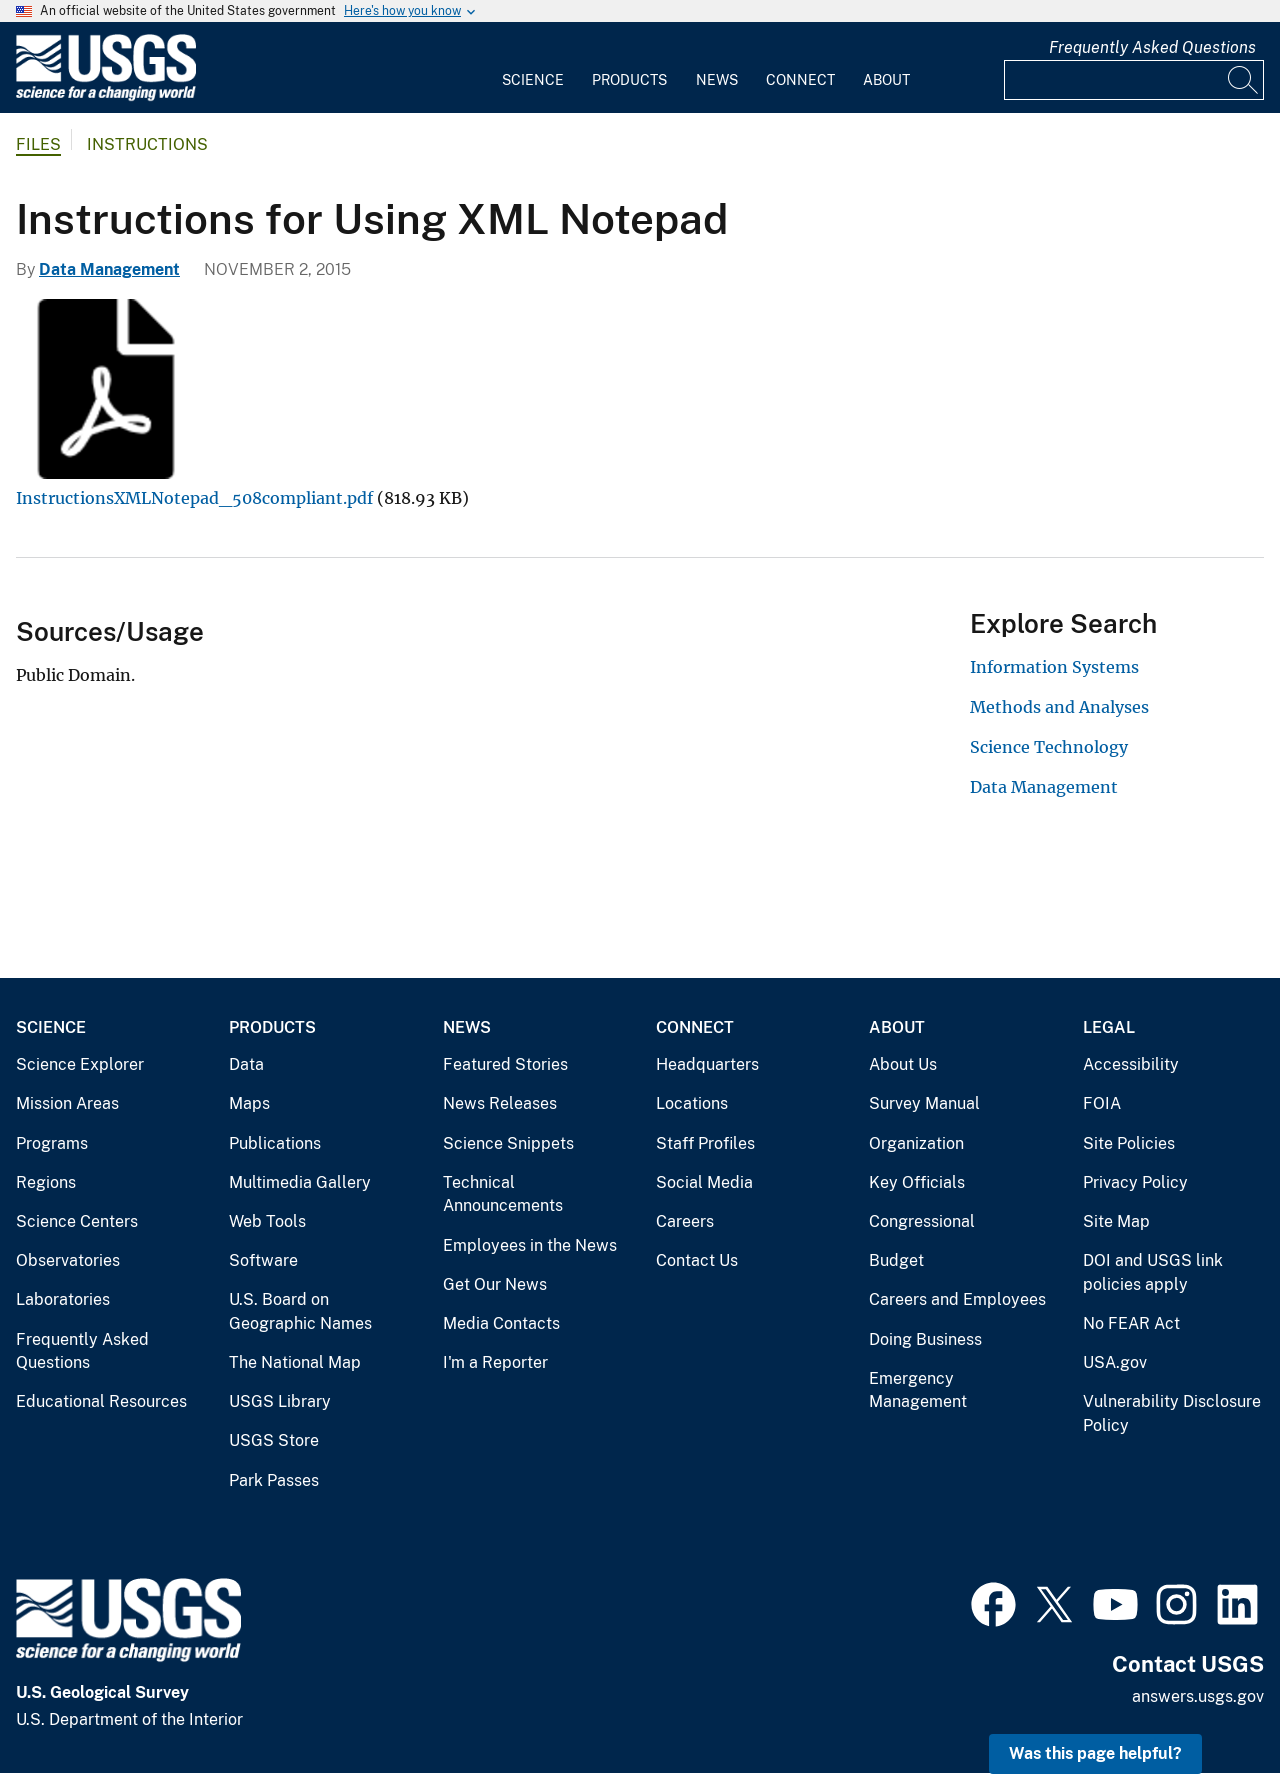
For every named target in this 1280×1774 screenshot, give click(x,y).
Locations (692, 1103)
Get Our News (495, 1284)
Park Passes (274, 1480)
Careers (685, 1221)
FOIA (1102, 1103)
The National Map (295, 1362)
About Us (903, 1064)
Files (38, 144)
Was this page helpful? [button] (1095, 1753)
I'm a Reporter (495, 1362)
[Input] (1134, 80)
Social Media (704, 1182)
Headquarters (707, 1064)
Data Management (109, 269)
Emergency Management (918, 1390)
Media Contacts (501, 1323)
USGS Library (280, 1401)
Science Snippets (508, 1143)
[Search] (1244, 80)
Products (629, 80)
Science (533, 80)
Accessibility (1131, 1064)
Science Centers (77, 1221)
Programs (52, 1143)
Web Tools (267, 1221)
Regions (46, 1182)
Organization (916, 1143)
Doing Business (925, 1339)
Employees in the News (530, 1245)
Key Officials (917, 1182)
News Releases (500, 1103)
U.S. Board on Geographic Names (300, 1311)
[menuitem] (533, 68)
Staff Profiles (705, 1143)
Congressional (922, 1221)
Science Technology (1049, 747)
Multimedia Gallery (300, 1182)
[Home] (106, 96)
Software (263, 1260)
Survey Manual (924, 1103)
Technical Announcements (503, 1194)
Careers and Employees (957, 1299)
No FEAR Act (1131, 1323)
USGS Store (274, 1440)
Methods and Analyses (1059, 707)
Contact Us (697, 1260)
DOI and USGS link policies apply (1153, 1272)
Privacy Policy (1135, 1182)
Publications (275, 1143)
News (717, 80)
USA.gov (1115, 1362)
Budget (896, 1260)
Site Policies (1129, 1143)
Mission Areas (67, 1103)
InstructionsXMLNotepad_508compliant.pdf (194, 498)
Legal (1109, 1027)
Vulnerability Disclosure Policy (1172, 1413)
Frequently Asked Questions (1152, 47)
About (886, 80)
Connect (800, 80)
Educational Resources (101, 1401)
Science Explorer (80, 1064)
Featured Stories (505, 1064)
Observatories (68, 1260)
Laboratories (63, 1299)
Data (246, 1064)
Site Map (1116, 1221)
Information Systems (1054, 667)
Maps (249, 1103)
